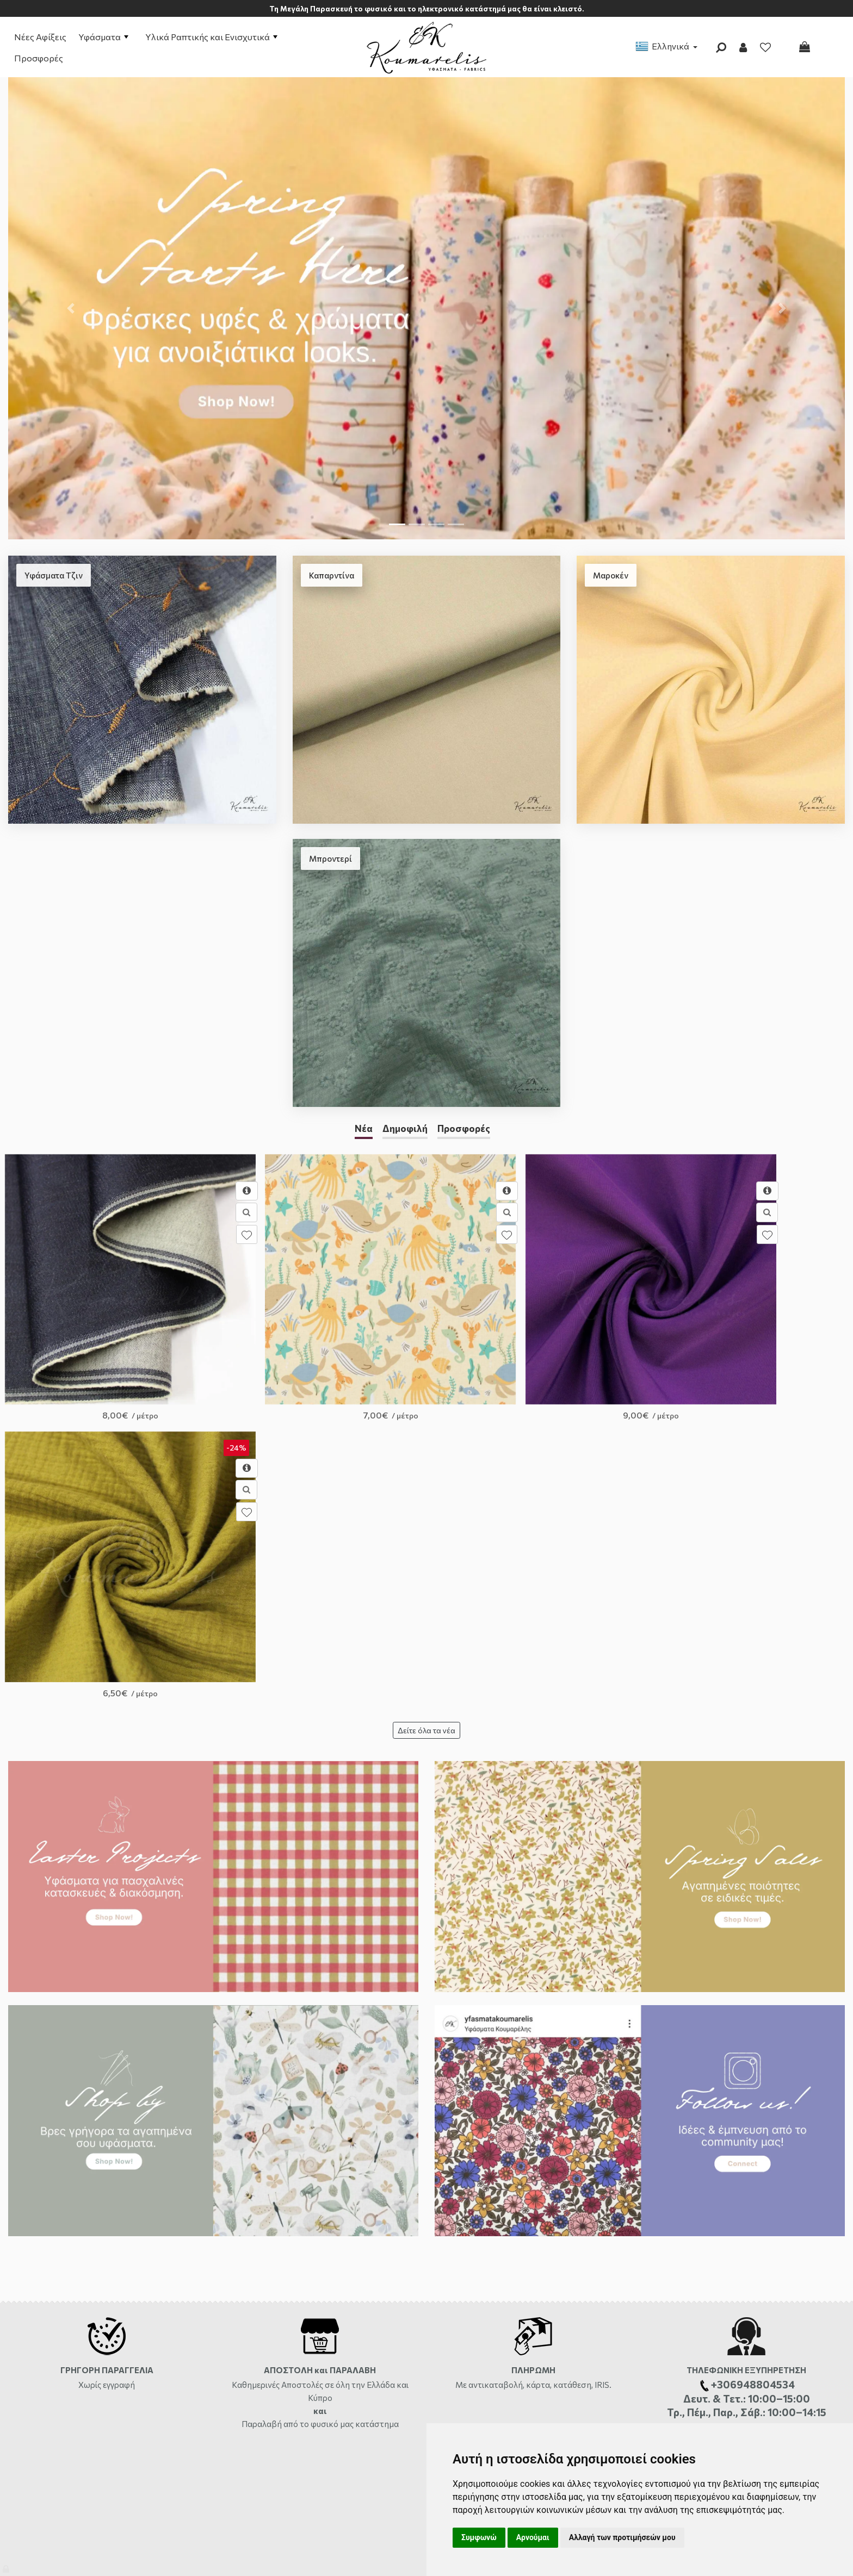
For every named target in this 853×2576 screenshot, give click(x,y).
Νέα (364, 1128)
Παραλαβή (262, 2099)
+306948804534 (560, 2344)
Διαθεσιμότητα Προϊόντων (53, 2312)
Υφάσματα (103, 37)
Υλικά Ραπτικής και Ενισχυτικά (211, 37)
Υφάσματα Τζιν (53, 575)
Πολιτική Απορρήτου (256, 2360)
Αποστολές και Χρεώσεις (51, 2281)
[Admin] (7, 2566)
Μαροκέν (610, 575)
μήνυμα (824, 2180)
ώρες (577, 2312)
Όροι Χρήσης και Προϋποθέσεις (275, 2296)
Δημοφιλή (405, 1128)
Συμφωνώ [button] (479, 2537)
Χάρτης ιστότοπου (39, 2360)
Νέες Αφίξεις (40, 37)
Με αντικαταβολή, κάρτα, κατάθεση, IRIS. (533, 2059)
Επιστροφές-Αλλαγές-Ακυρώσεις (65, 2328)
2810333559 (535, 2312)
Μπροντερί (330, 858)
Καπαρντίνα (331, 575)
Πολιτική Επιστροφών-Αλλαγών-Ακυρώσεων (297, 2328)
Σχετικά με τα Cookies (258, 2375)
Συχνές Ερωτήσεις (39, 2344)
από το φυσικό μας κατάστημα (341, 2099)
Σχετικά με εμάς (247, 2281)
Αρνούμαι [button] (532, 2537)
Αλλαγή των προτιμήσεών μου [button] (622, 2537)
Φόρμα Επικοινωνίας (476, 2281)
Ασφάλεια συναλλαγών (260, 2344)
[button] (71, 308)
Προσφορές (38, 58)
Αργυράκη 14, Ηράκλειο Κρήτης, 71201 (508, 2296)
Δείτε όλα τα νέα (426, 1405)
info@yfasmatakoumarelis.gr (494, 2375)
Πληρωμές (25, 2296)
